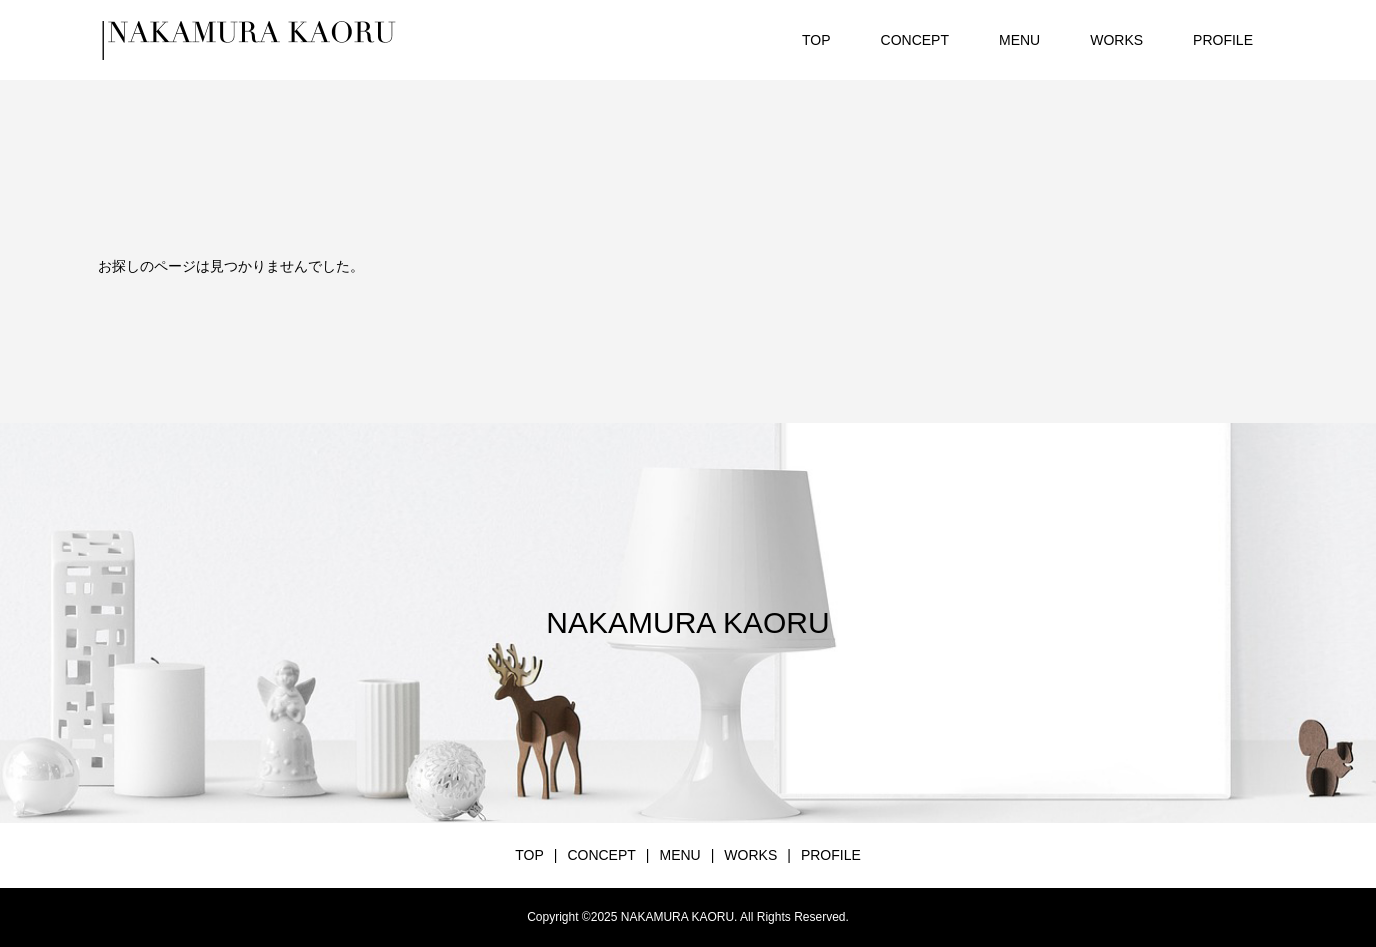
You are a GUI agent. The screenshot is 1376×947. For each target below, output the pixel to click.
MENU (1019, 40)
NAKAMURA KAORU (687, 622)
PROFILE (1223, 40)
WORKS (1116, 40)
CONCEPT (915, 40)
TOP (816, 40)
